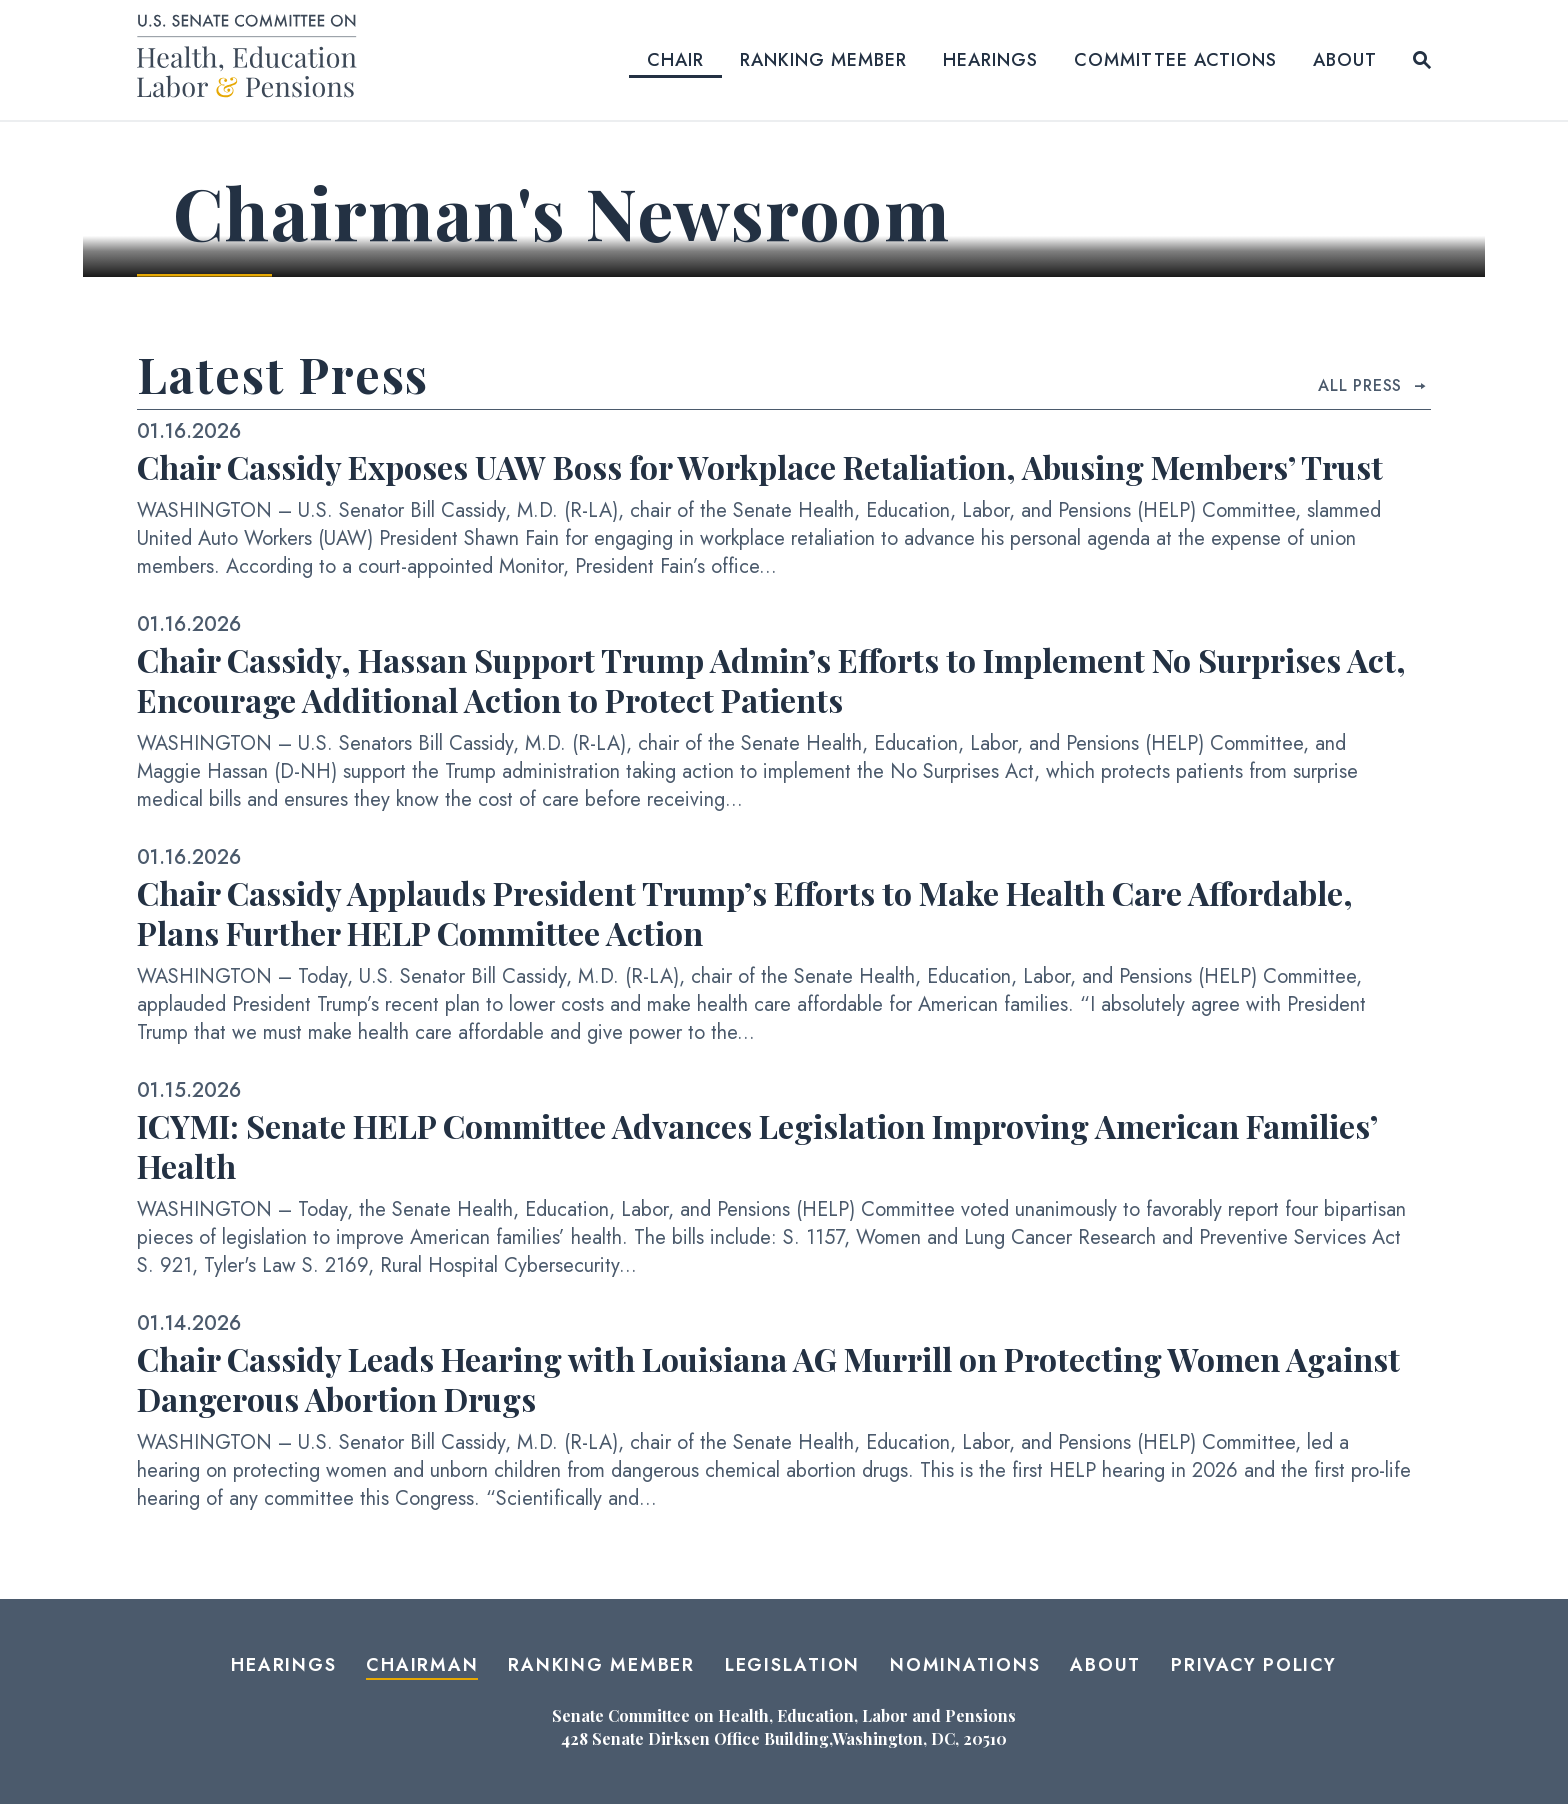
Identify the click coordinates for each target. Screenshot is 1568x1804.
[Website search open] (1422, 60)
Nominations (965, 1665)
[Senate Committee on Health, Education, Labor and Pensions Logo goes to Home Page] (253, 59)
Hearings (990, 60)
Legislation (792, 1665)
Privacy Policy (1254, 1665)
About (1345, 60)
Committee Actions (1175, 60)
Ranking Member (823, 60)
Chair (675, 60)
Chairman (422, 1665)
